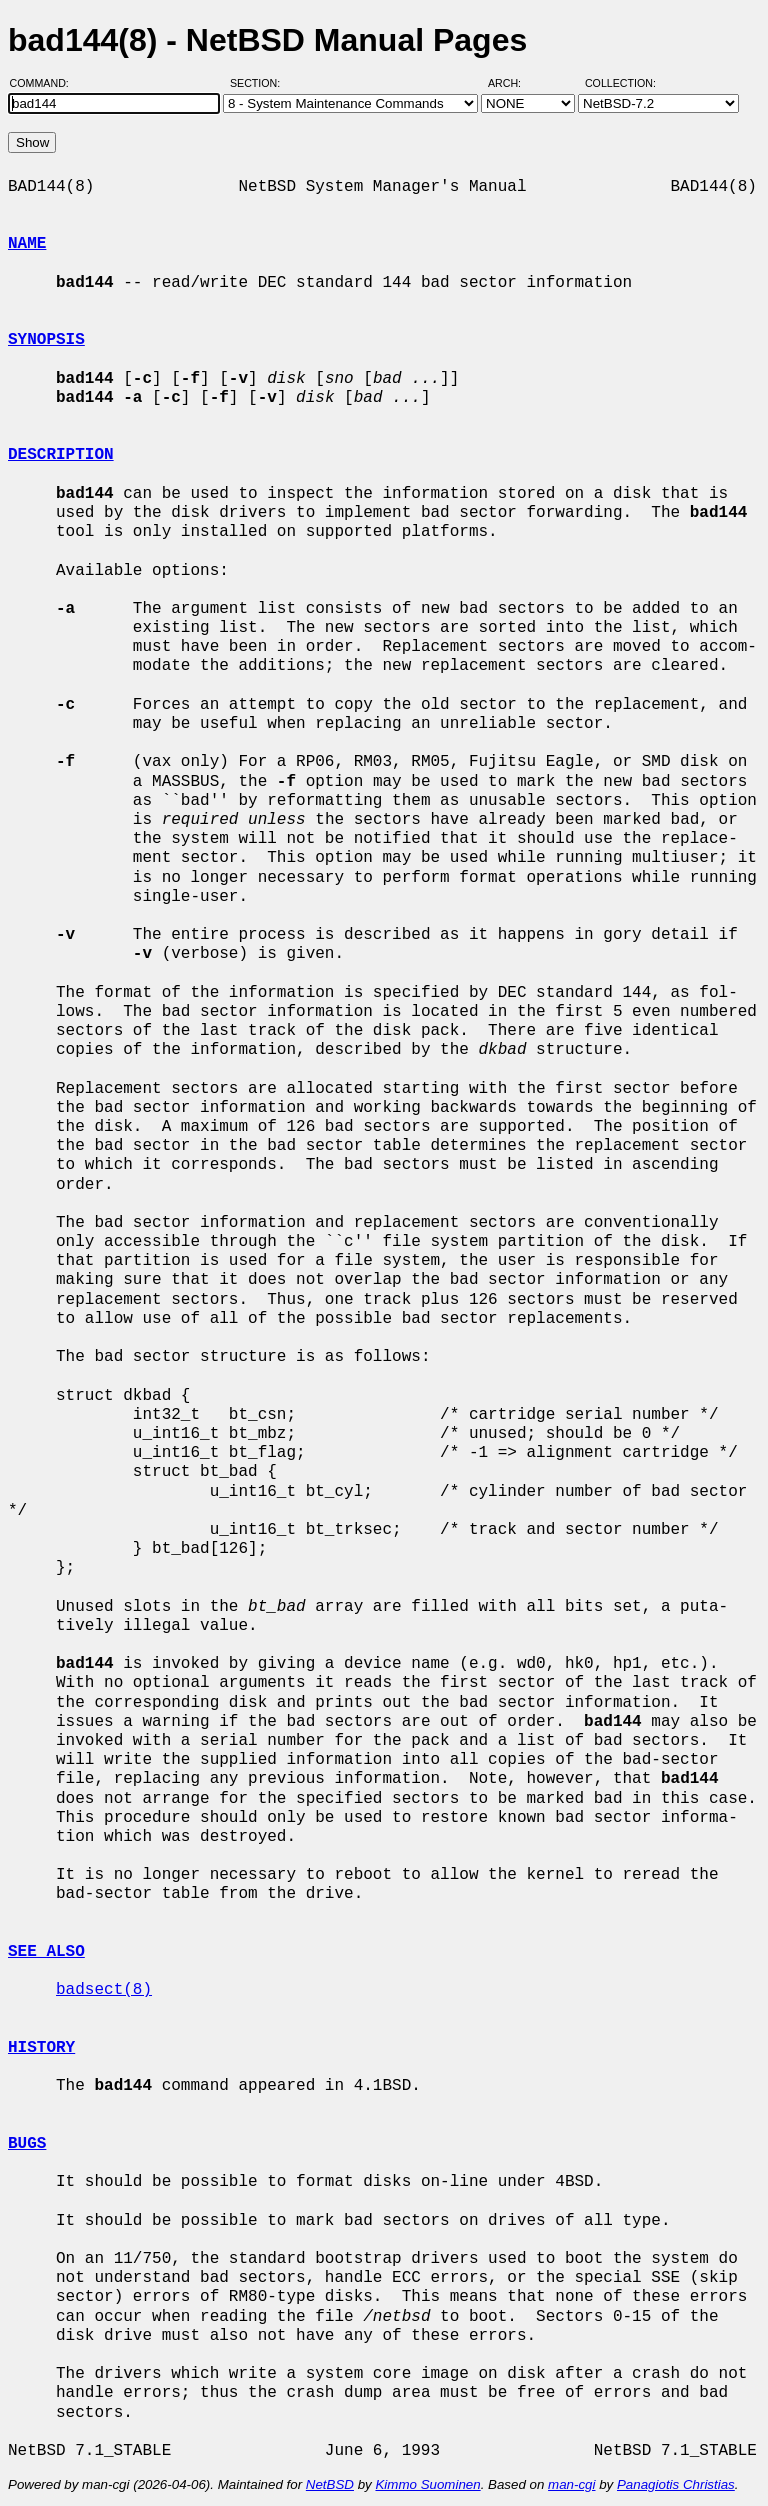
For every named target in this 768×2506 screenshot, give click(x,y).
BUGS (27, 2144)
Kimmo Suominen (427, 2484)
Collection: (620, 83)
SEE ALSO (46, 1952)
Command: (45, 83)
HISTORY (41, 2048)
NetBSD (330, 2484)
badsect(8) (104, 1990)
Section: (259, 83)
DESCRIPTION (61, 455)
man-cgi (571, 2484)
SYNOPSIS (46, 340)
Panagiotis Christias (676, 2484)
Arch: (513, 83)
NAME (27, 244)
